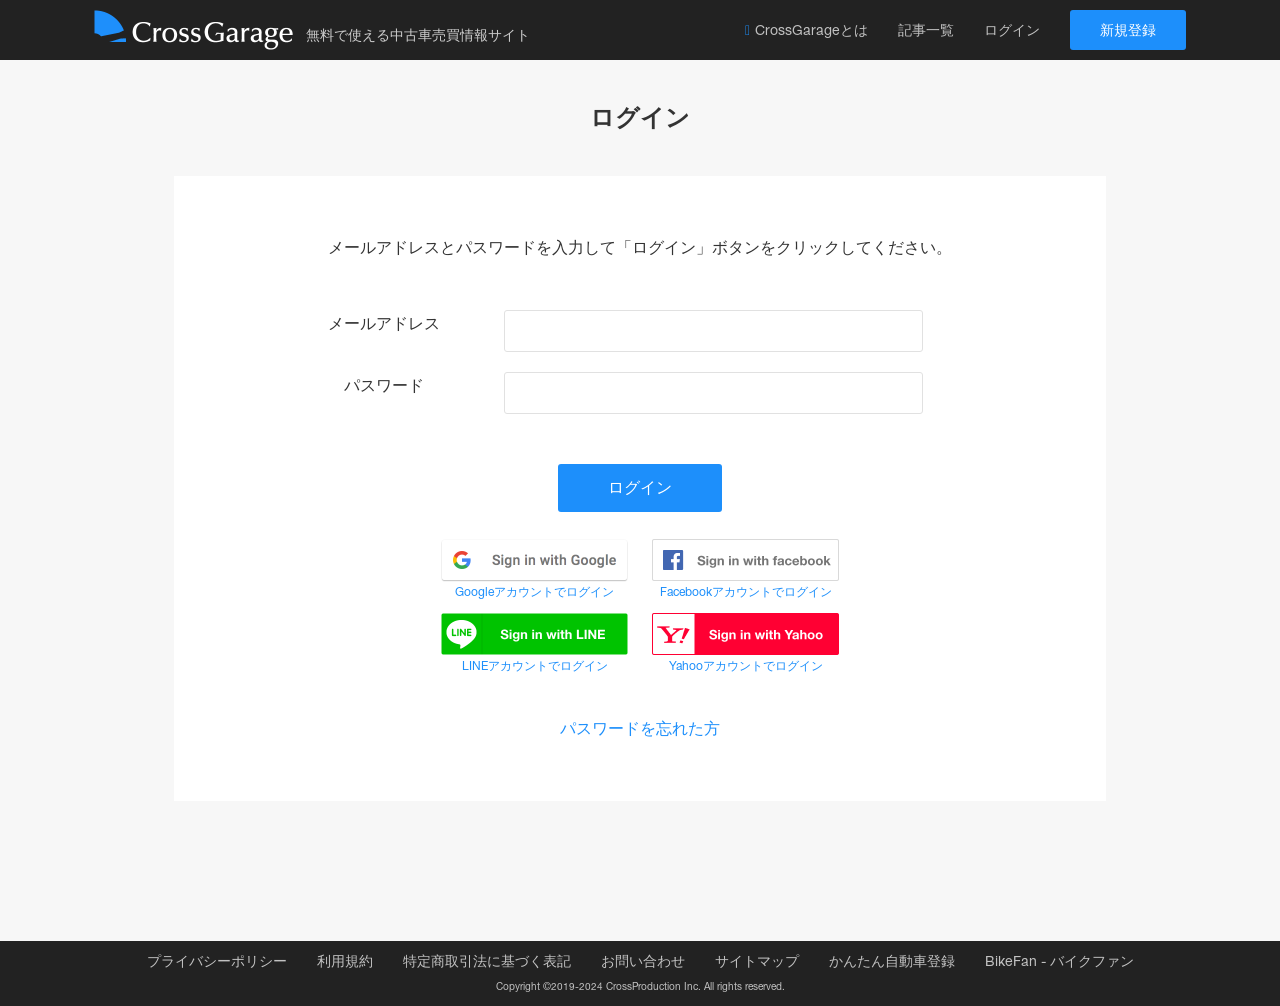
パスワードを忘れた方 (640, 728)
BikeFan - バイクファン (1059, 961)
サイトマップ (757, 961)
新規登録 (1128, 30)
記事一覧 (926, 30)
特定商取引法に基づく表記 (487, 961)
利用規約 (345, 961)
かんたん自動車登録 (892, 961)
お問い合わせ (643, 961)
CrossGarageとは (806, 30)
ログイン (1012, 30)
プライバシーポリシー (217, 961)
